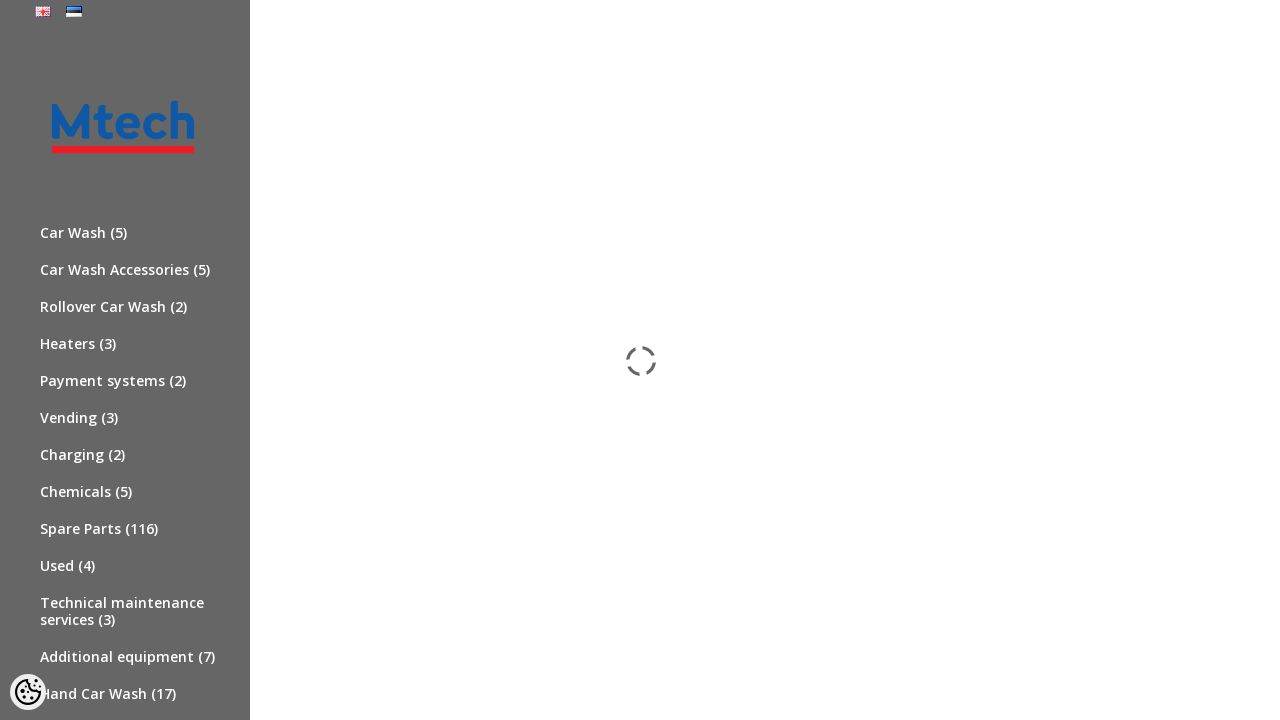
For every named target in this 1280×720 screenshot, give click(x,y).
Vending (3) (79, 417)
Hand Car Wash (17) (108, 693)
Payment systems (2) (113, 380)
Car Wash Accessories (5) (125, 269)
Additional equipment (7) (127, 656)
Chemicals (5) (86, 491)
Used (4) (67, 565)
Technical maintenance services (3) (122, 611)
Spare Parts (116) (99, 528)
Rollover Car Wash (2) (113, 306)
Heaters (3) (78, 343)
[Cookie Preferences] (28, 692)
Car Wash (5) (83, 232)
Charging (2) (82, 454)
